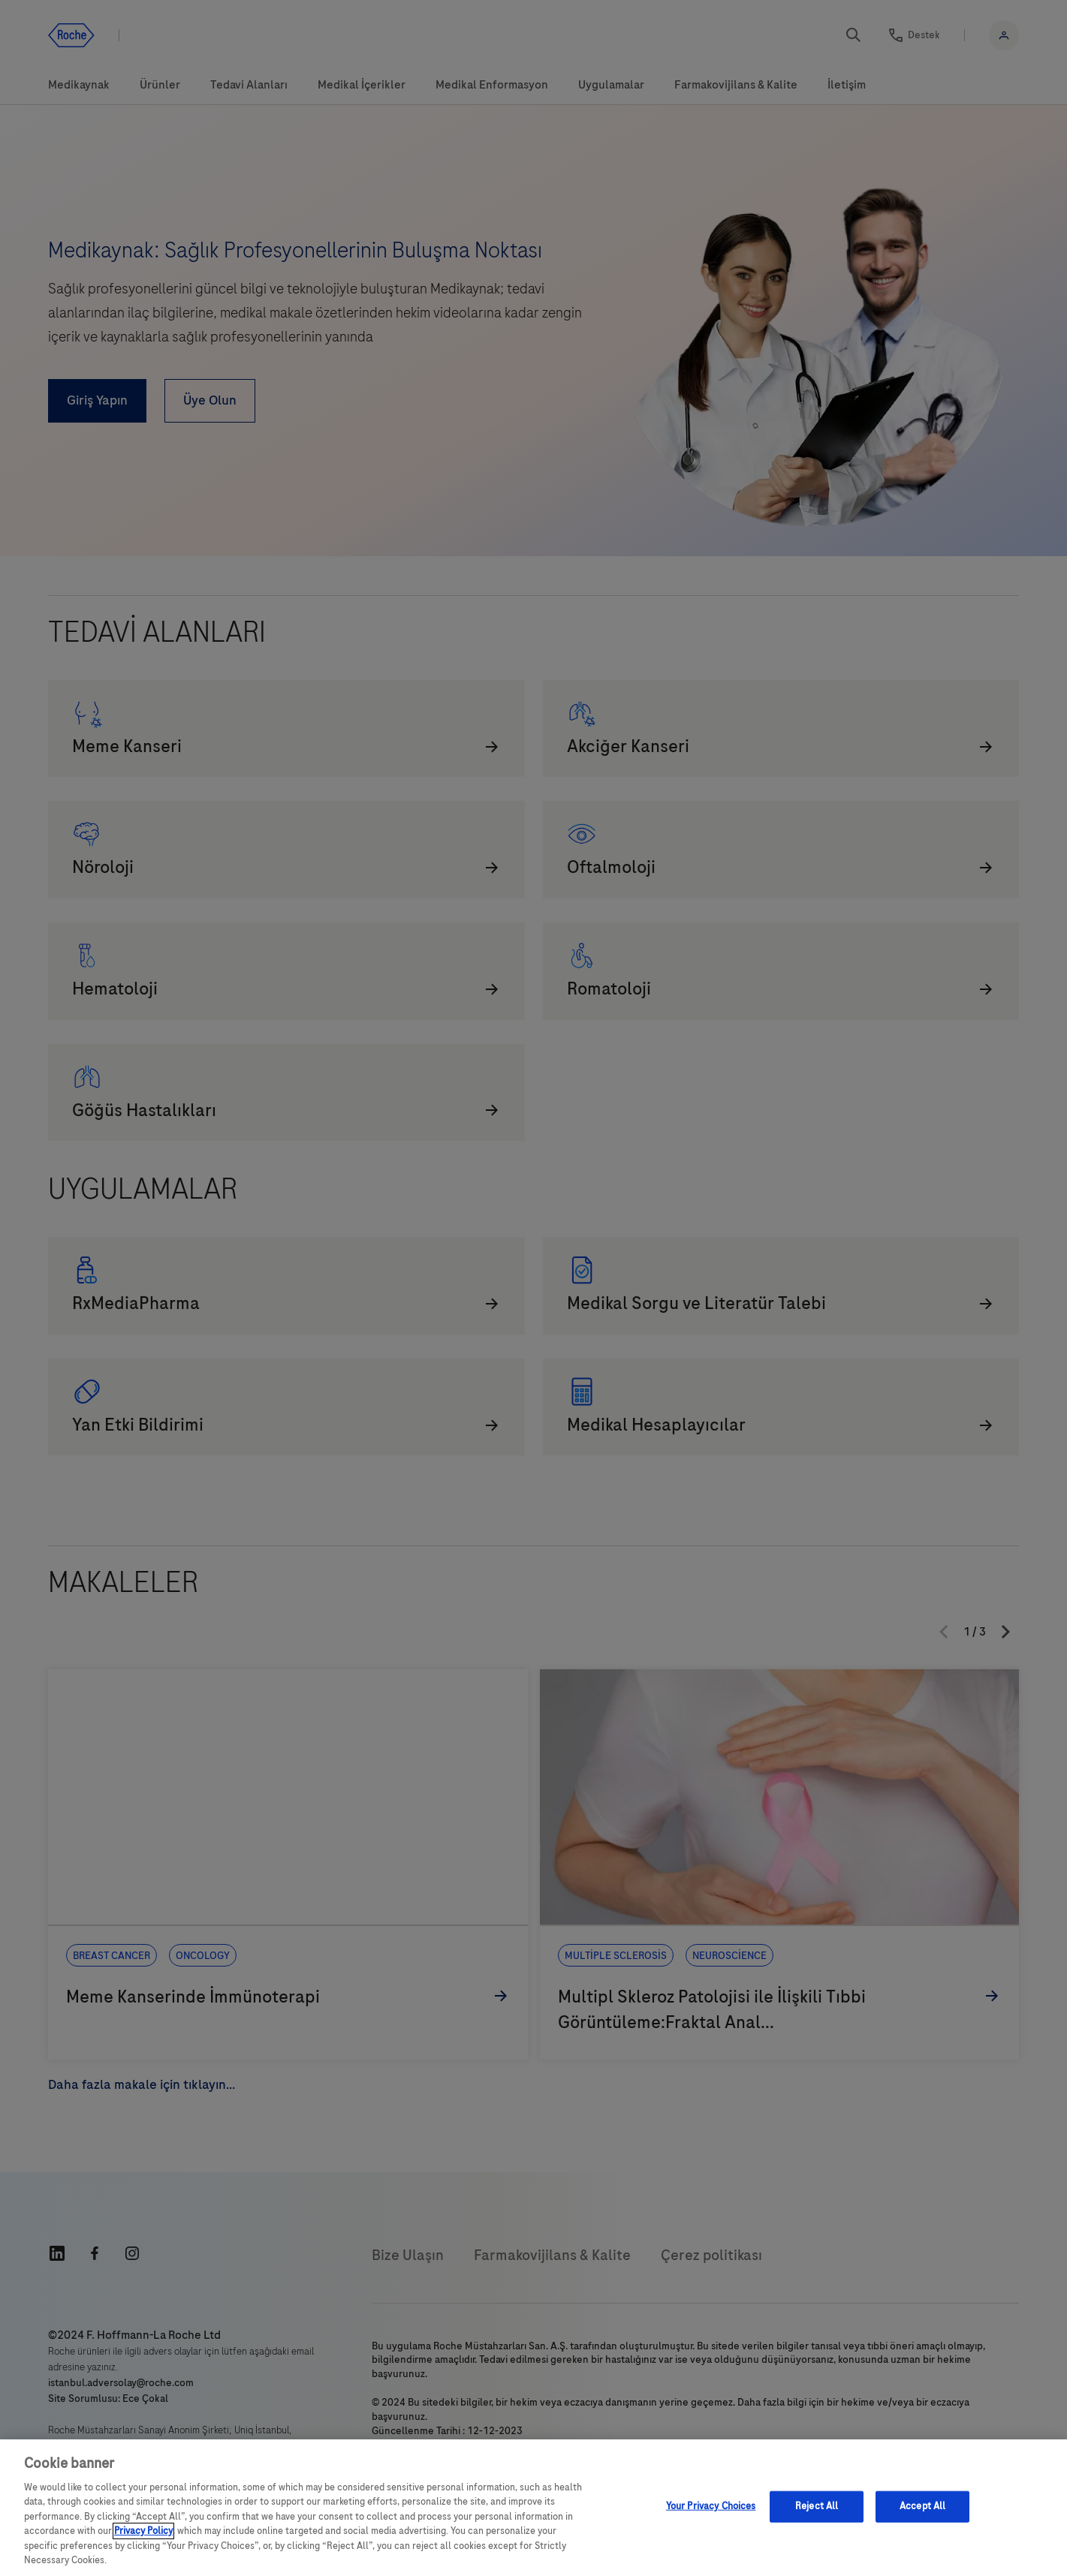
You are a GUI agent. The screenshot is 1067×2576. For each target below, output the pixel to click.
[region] (533, 2507)
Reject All (816, 2506)
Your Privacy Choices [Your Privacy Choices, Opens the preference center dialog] (711, 2506)
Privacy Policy (143, 2531)
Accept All (922, 2506)
